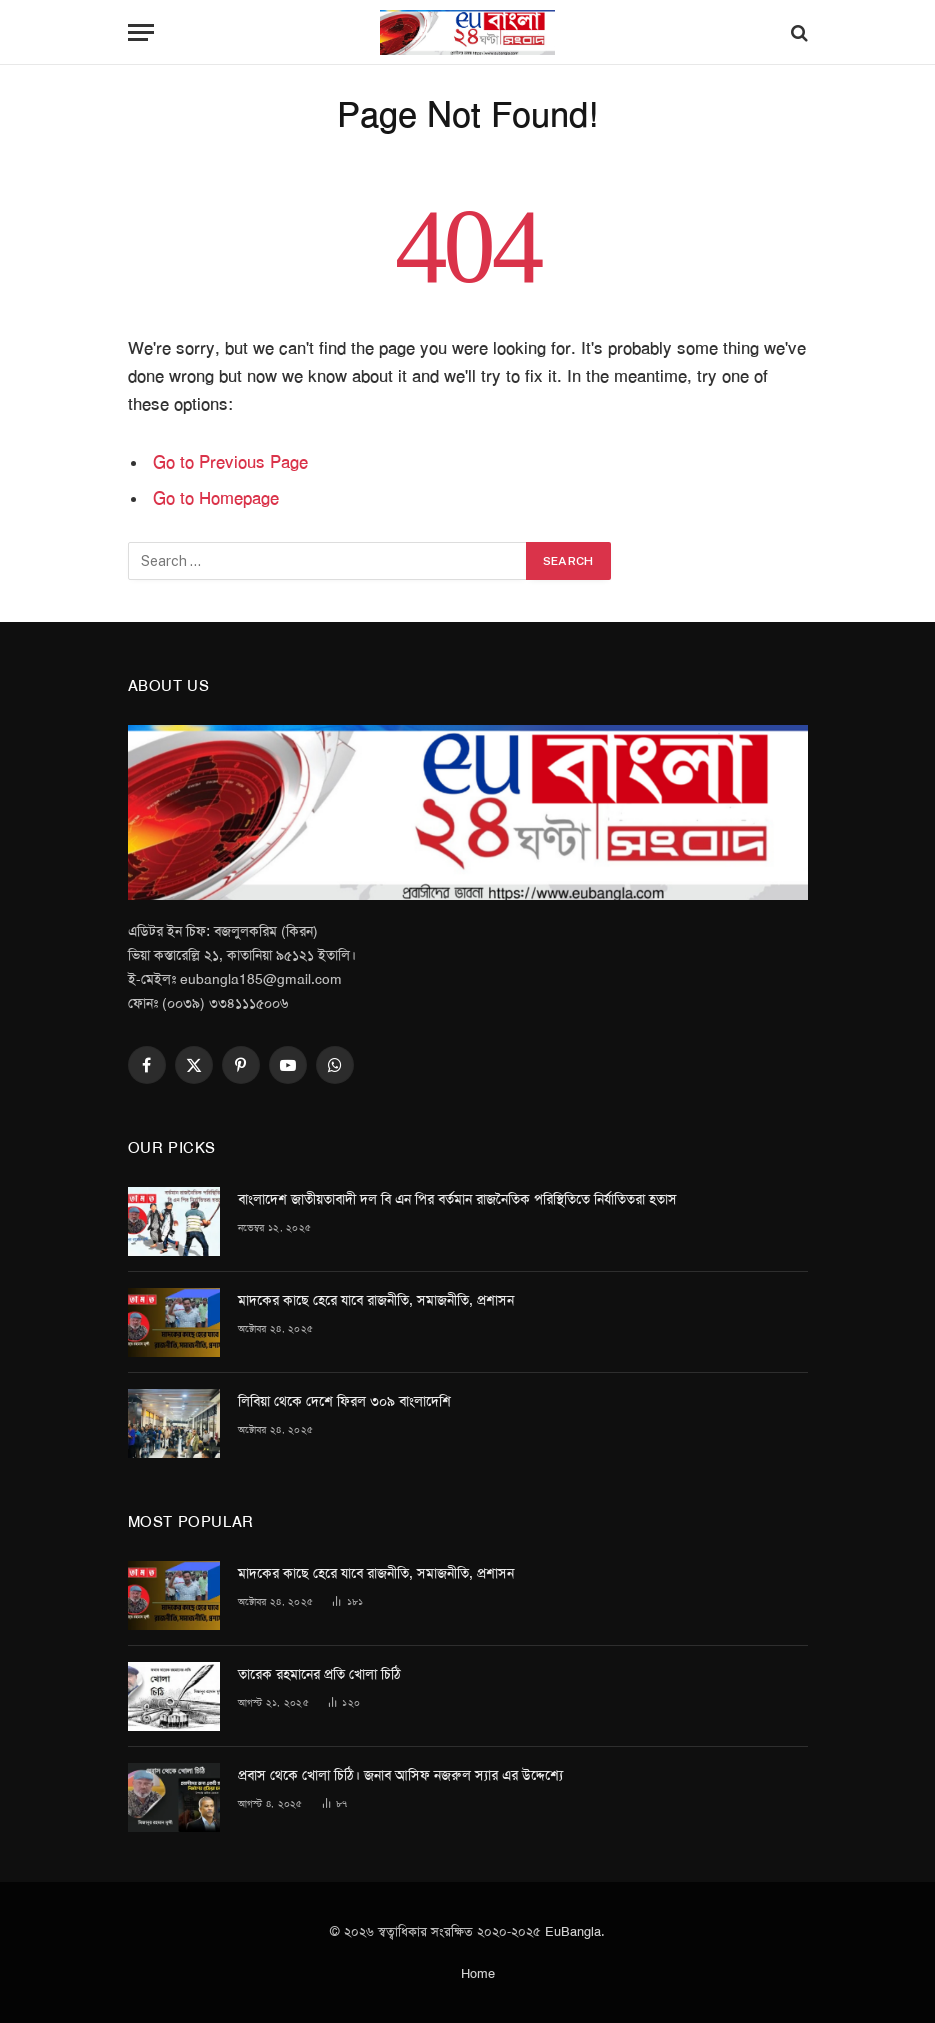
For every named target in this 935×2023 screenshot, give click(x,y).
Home (478, 1973)
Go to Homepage (216, 498)
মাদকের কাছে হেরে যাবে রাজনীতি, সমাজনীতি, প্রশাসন (376, 1300)
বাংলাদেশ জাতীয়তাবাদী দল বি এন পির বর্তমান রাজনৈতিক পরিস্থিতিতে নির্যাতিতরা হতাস (457, 1199)
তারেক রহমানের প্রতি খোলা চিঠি (319, 1674)
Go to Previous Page (230, 462)
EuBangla (573, 1931)
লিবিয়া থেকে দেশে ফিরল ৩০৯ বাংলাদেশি (344, 1401)
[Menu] (141, 32)
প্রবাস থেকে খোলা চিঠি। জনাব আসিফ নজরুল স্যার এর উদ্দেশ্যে (400, 1775)
